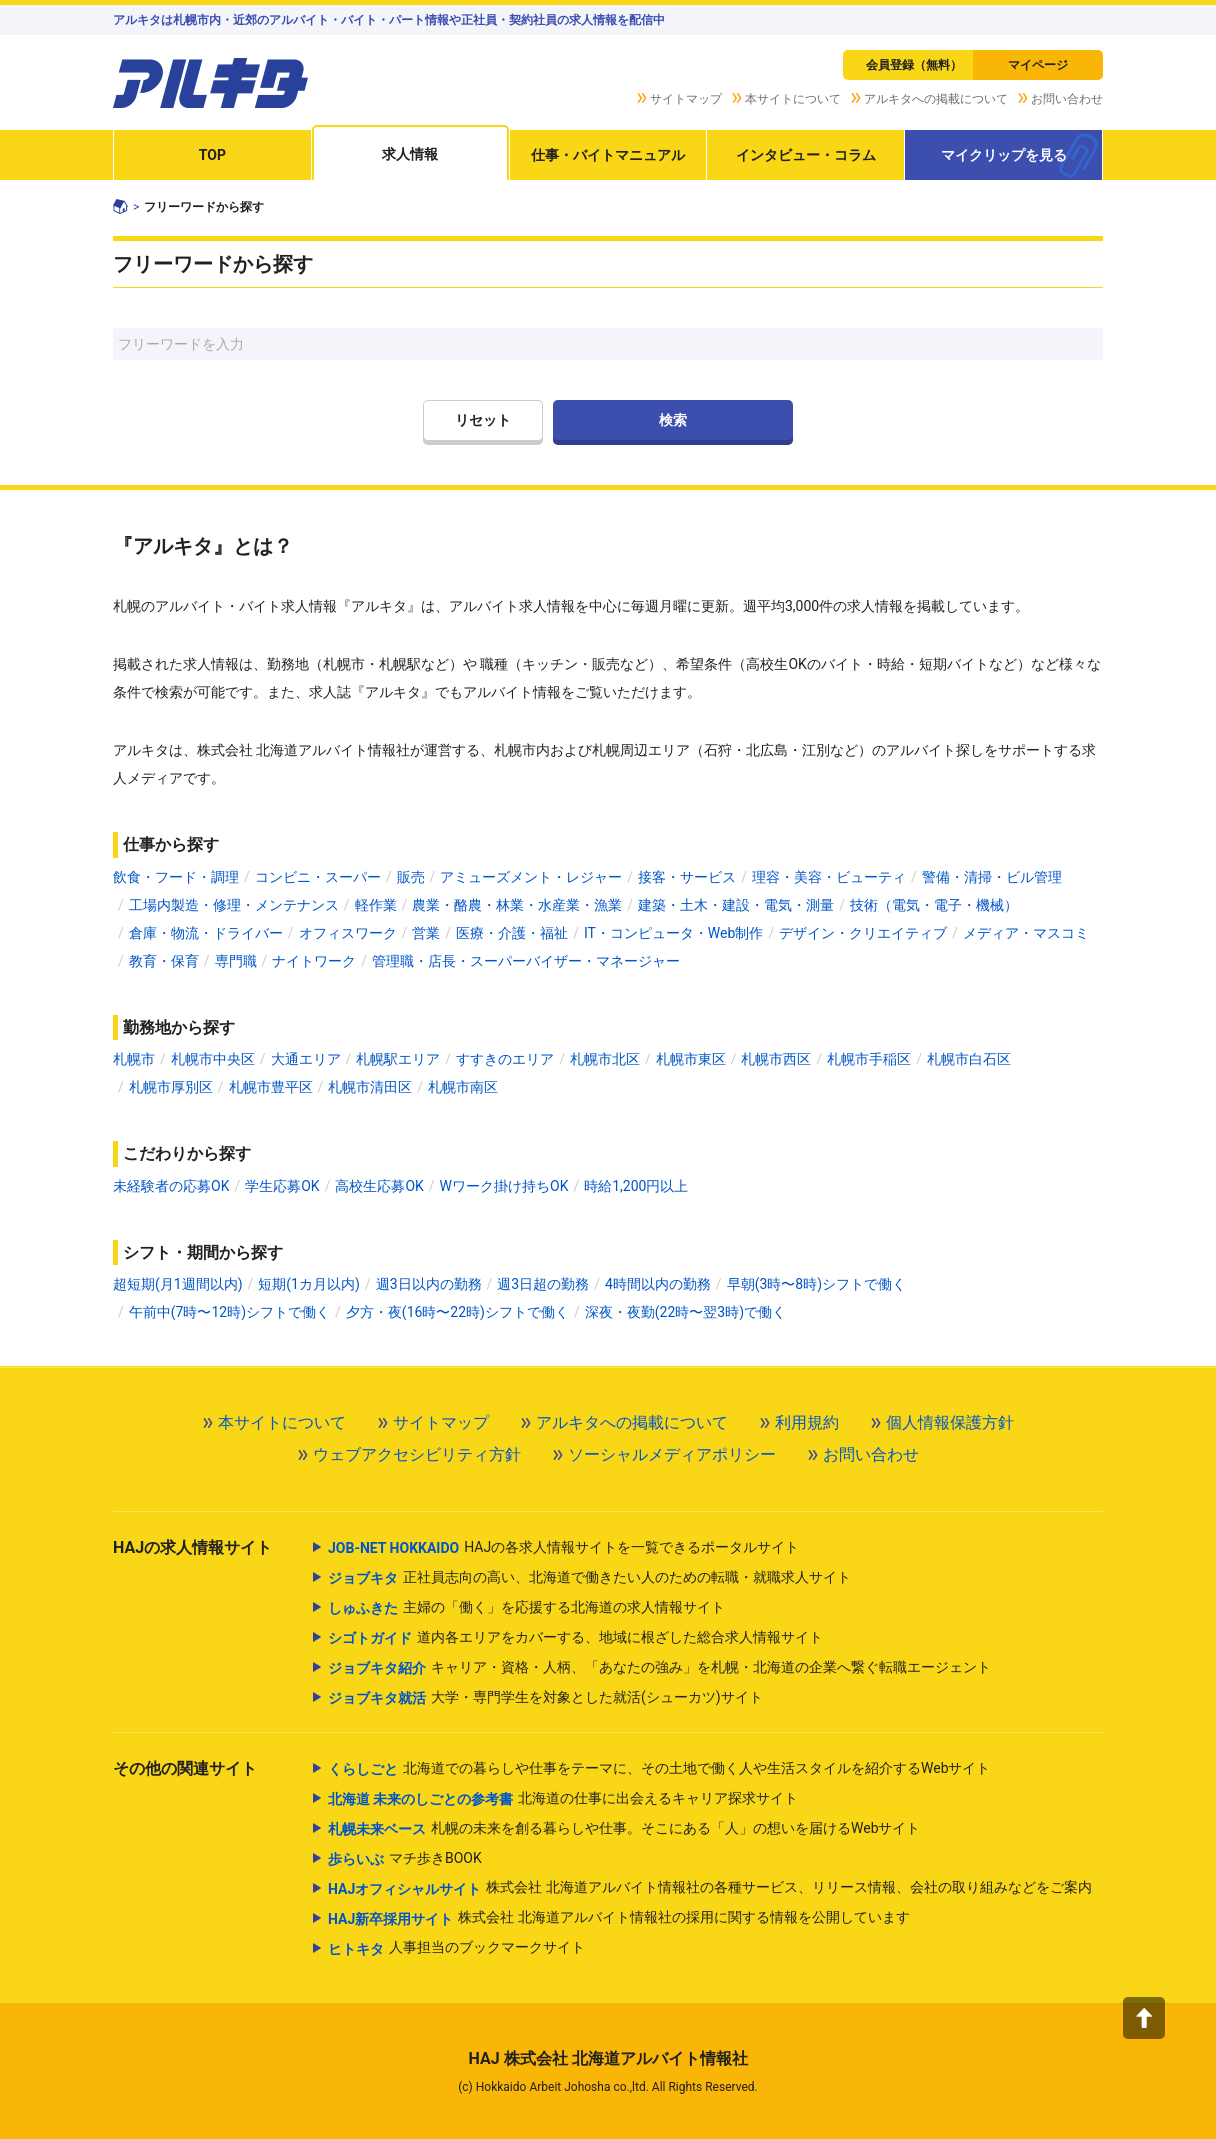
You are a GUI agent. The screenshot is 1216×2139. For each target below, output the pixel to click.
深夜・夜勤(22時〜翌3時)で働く (685, 1312)
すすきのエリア (505, 1059)
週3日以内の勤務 (429, 1284)
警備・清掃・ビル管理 (992, 877)
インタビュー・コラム (806, 155)
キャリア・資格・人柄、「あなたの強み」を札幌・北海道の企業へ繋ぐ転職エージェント (659, 1668)
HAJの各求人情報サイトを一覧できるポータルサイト (563, 1548)
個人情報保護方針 (950, 1422)
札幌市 (134, 1059)
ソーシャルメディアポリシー (672, 1454)
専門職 (236, 961)
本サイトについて (793, 99)
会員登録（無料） (914, 65)
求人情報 (410, 154)
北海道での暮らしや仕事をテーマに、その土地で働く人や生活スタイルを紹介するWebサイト (659, 1769)
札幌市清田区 (370, 1087)
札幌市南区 (463, 1087)
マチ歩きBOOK (405, 1859)
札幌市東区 (691, 1059)
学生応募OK (282, 1186)
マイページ (1038, 65)
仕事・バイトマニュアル (608, 155)
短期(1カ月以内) (309, 1284)
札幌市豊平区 (271, 1087)
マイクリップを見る (1004, 155)
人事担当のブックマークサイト (456, 1949)
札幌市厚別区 (171, 1087)
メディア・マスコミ (1026, 933)
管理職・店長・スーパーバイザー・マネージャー (526, 961)
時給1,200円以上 (636, 1186)
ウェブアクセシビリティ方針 (417, 1454)
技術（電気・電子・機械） (934, 905)
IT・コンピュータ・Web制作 (673, 933)
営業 (426, 933)
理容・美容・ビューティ (829, 877)
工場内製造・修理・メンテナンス (234, 905)
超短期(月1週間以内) (178, 1284)
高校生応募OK (379, 1186)
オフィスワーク (348, 933)
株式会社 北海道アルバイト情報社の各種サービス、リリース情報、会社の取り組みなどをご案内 (710, 1889)
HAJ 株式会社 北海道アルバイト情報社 (607, 2058)
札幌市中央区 (213, 1059)
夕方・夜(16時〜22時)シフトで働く (457, 1312)
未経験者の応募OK (171, 1186)
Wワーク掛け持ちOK (504, 1186)
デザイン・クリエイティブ (863, 933)
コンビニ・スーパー (318, 877)
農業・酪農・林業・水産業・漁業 (517, 905)
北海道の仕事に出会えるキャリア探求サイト (563, 1799)
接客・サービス (687, 877)
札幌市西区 (776, 1059)
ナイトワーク (314, 961)
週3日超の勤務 (543, 1284)
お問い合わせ (1067, 99)
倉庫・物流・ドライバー (206, 933)
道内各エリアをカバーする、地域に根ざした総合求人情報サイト (575, 1638)
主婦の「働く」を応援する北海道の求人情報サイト (526, 1608)
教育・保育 (164, 961)
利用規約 (807, 1422)
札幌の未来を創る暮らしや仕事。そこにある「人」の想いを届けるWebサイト (624, 1829)
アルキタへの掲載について (936, 99)
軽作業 (376, 905)
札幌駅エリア (398, 1059)
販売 (411, 877)
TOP (212, 155)
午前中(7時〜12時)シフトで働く (229, 1312)
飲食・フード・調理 (176, 877)
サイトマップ (686, 99)
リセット (483, 420)
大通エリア (306, 1059)
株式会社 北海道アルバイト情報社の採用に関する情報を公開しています (619, 1919)
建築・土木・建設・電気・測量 (736, 905)
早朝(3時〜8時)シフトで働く (816, 1284)
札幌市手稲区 (869, 1059)
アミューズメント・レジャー (531, 877)
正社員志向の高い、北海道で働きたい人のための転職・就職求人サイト (589, 1578)
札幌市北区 (605, 1059)
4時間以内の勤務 (658, 1284)
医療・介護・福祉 (512, 933)
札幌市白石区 (969, 1059)
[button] (1144, 2018)
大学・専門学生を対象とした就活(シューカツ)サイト (545, 1698)
